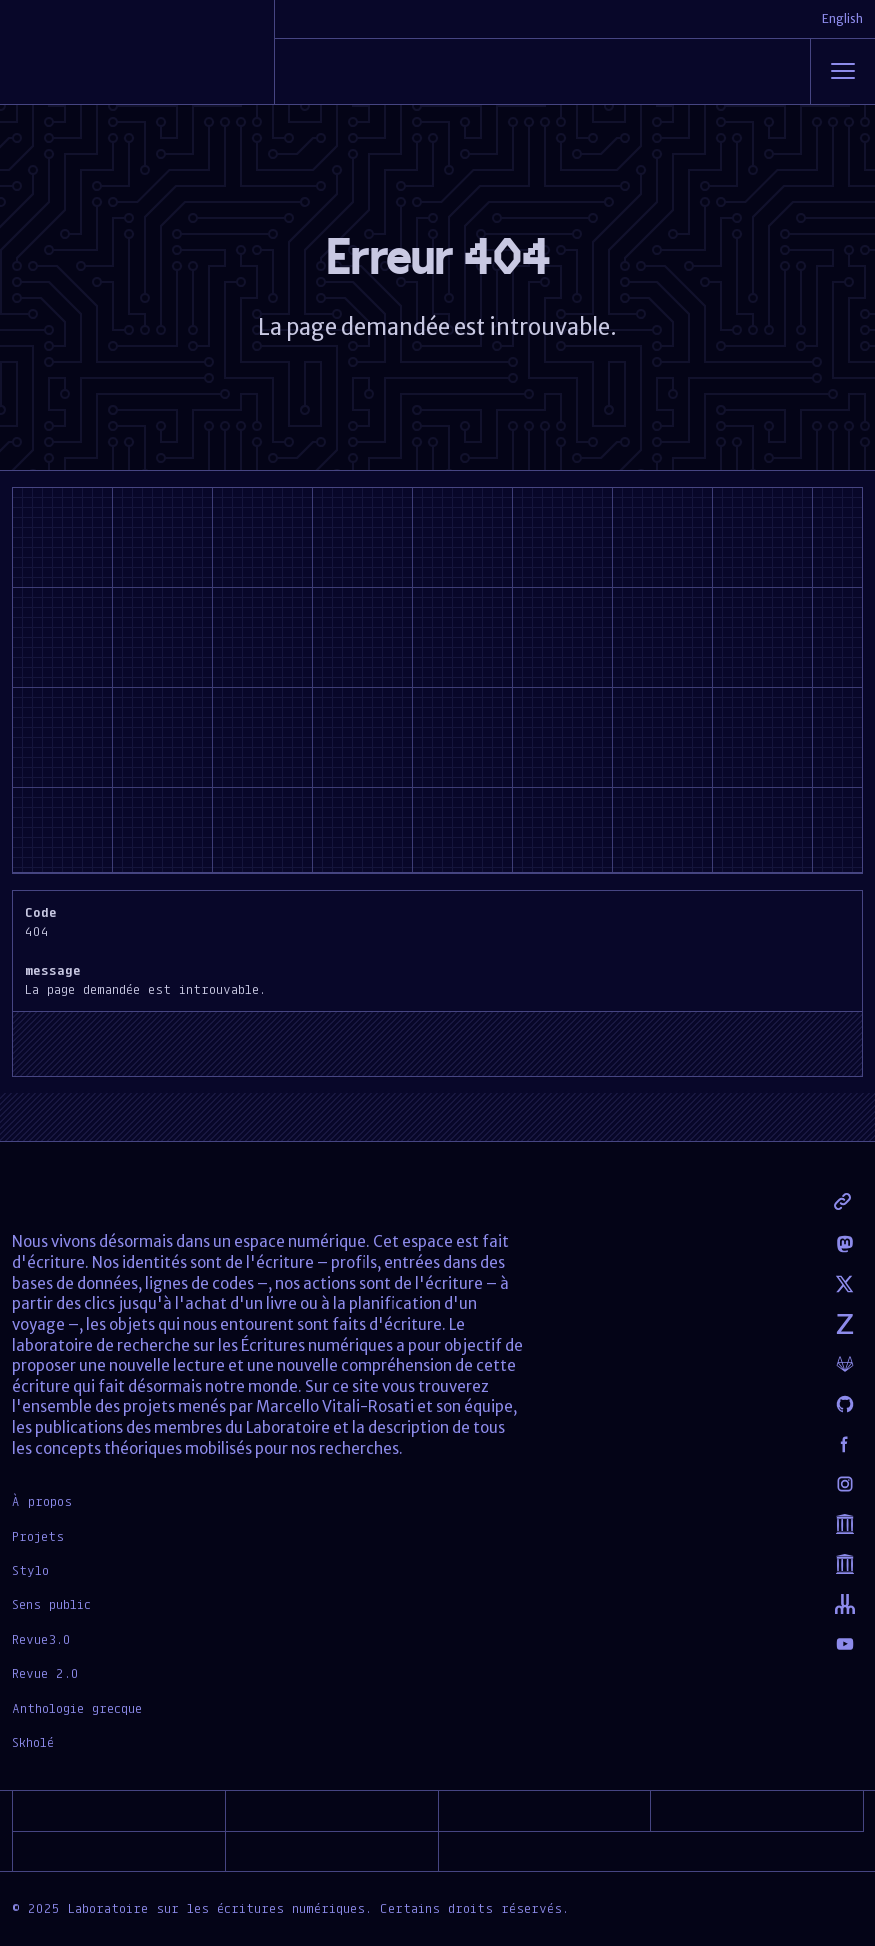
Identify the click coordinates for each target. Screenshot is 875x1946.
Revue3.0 (41, 1639)
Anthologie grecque (77, 1708)
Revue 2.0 (45, 1673)
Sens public (51, 1604)
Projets (38, 1536)
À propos (42, 1501)
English (842, 18)
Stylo (30, 1570)
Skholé (33, 1742)
